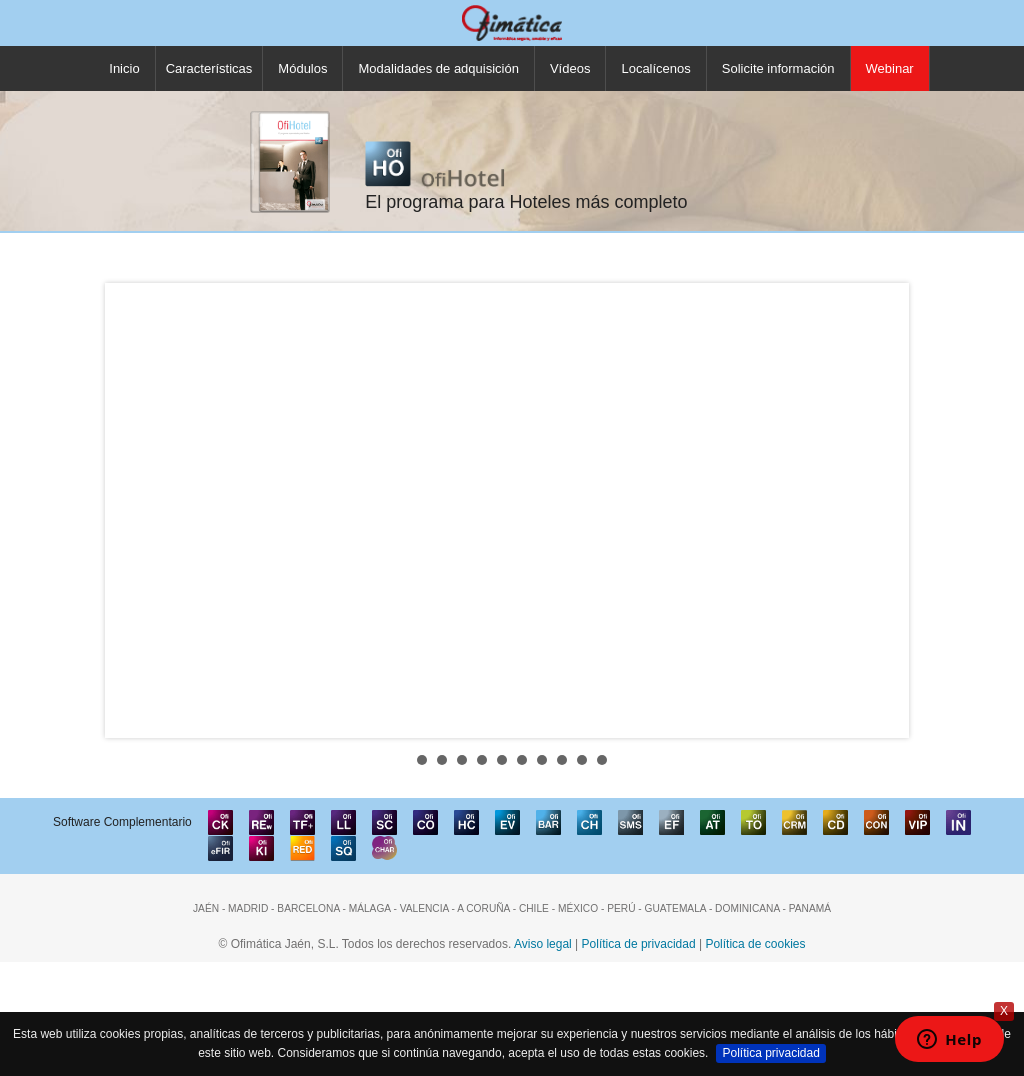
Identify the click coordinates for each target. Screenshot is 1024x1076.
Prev (136, 510)
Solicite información (778, 68)
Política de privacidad (639, 944)
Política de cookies (755, 944)
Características (209, 68)
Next (888, 510)
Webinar (890, 68)
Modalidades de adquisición (438, 68)
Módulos (302, 68)
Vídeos (570, 68)
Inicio (124, 68)
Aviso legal (543, 944)
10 (602, 760)
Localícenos (655, 68)
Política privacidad (770, 1053)
